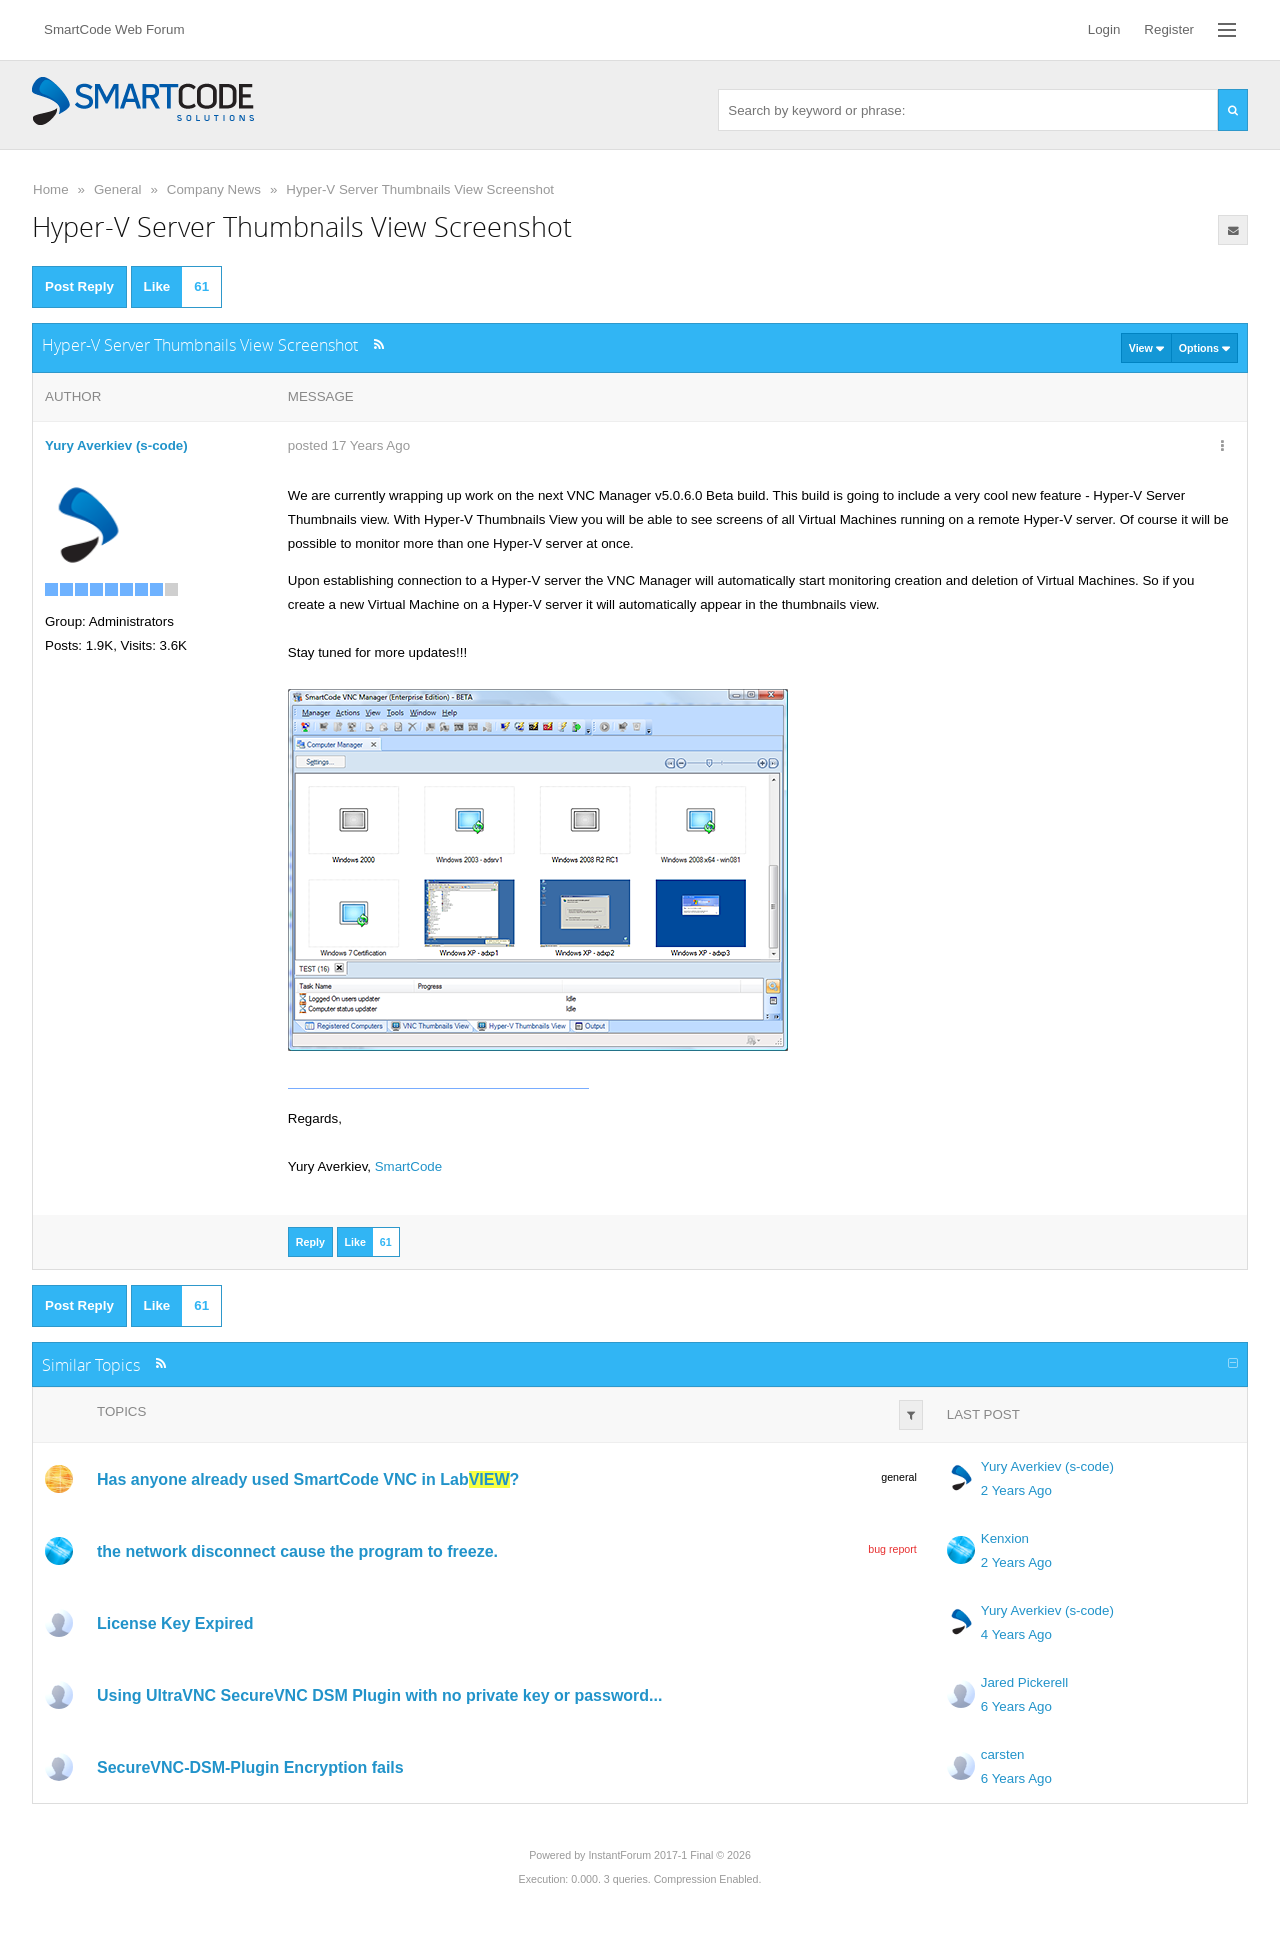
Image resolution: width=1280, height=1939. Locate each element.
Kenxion (1005, 1538)
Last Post (983, 1414)
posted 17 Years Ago (349, 445)
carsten (1003, 1754)
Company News (214, 189)
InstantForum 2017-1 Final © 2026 (669, 1855)
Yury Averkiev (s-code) (1047, 1466)
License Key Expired (175, 1623)
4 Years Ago (1016, 1634)
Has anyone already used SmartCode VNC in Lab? (308, 1479)
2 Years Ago (1016, 1490)
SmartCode (408, 1166)
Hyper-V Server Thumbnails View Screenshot (420, 189)
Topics (121, 1411)
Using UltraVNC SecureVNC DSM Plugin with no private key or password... (379, 1695)
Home (51, 189)
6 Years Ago (1016, 1706)
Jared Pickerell (1024, 1682)
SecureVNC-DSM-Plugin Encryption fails (250, 1767)
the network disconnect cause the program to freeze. (297, 1551)
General (117, 189)
